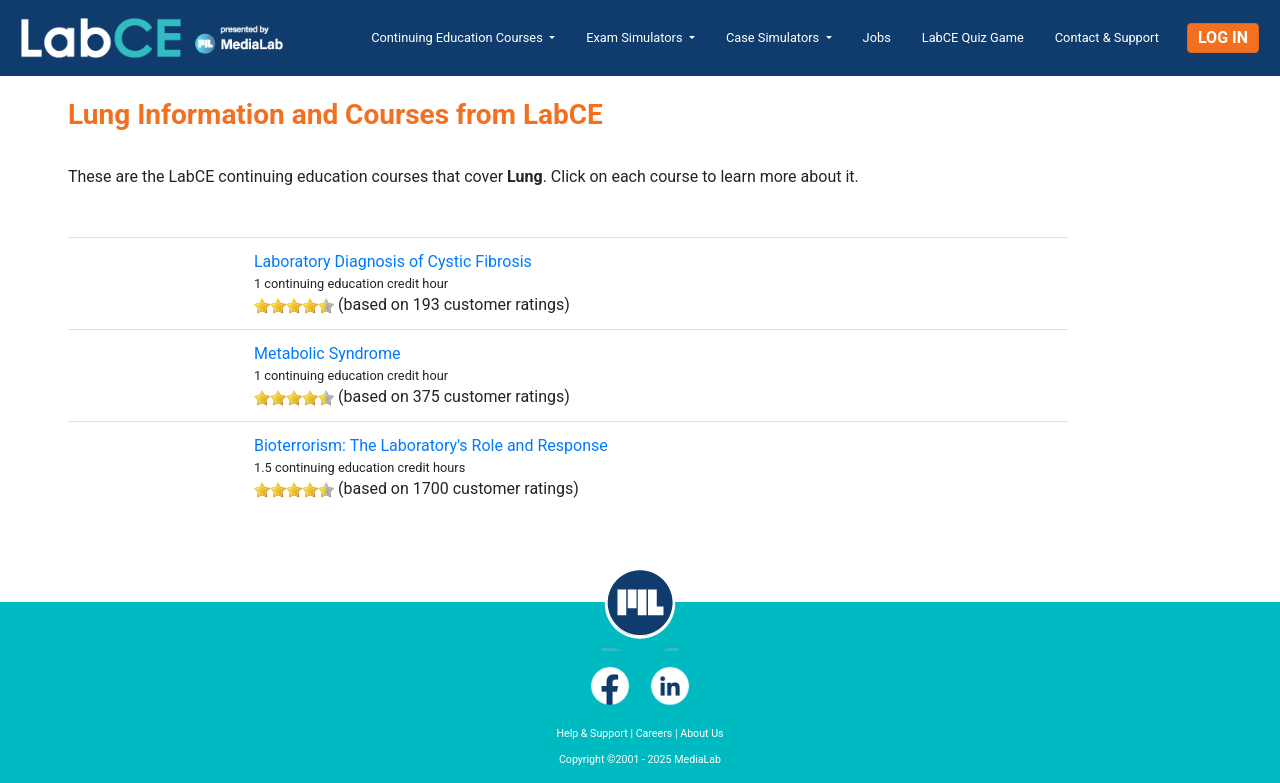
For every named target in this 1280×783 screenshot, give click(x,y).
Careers (654, 733)
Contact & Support (1107, 37)
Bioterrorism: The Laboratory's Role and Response (431, 445)
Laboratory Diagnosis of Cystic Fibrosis (393, 261)
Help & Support (591, 733)
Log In (1223, 37)
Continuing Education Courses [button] (458, 37)
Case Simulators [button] (774, 37)
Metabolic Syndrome (327, 353)
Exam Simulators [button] (636, 37)
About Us (701, 733)
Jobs (877, 37)
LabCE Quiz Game (973, 37)
